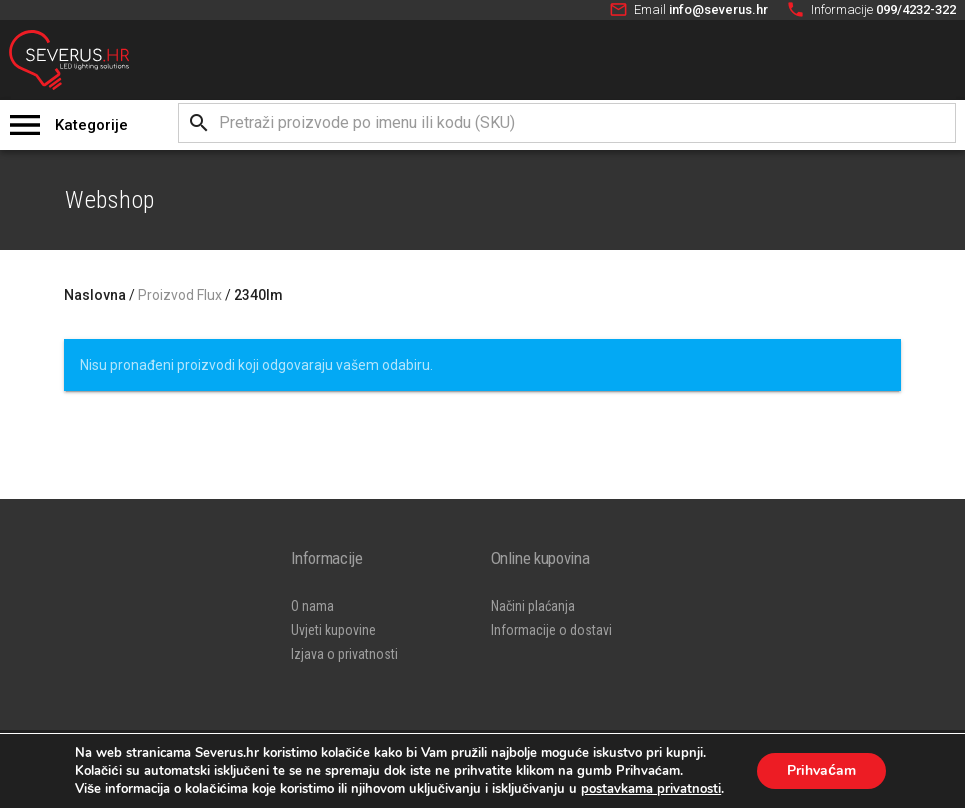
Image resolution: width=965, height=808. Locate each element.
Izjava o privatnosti (344, 654)
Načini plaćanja (533, 606)
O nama (312, 606)
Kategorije (91, 125)
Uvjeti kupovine (333, 630)
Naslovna (95, 295)
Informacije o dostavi (551, 630)
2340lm (258, 295)
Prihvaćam (821, 770)
